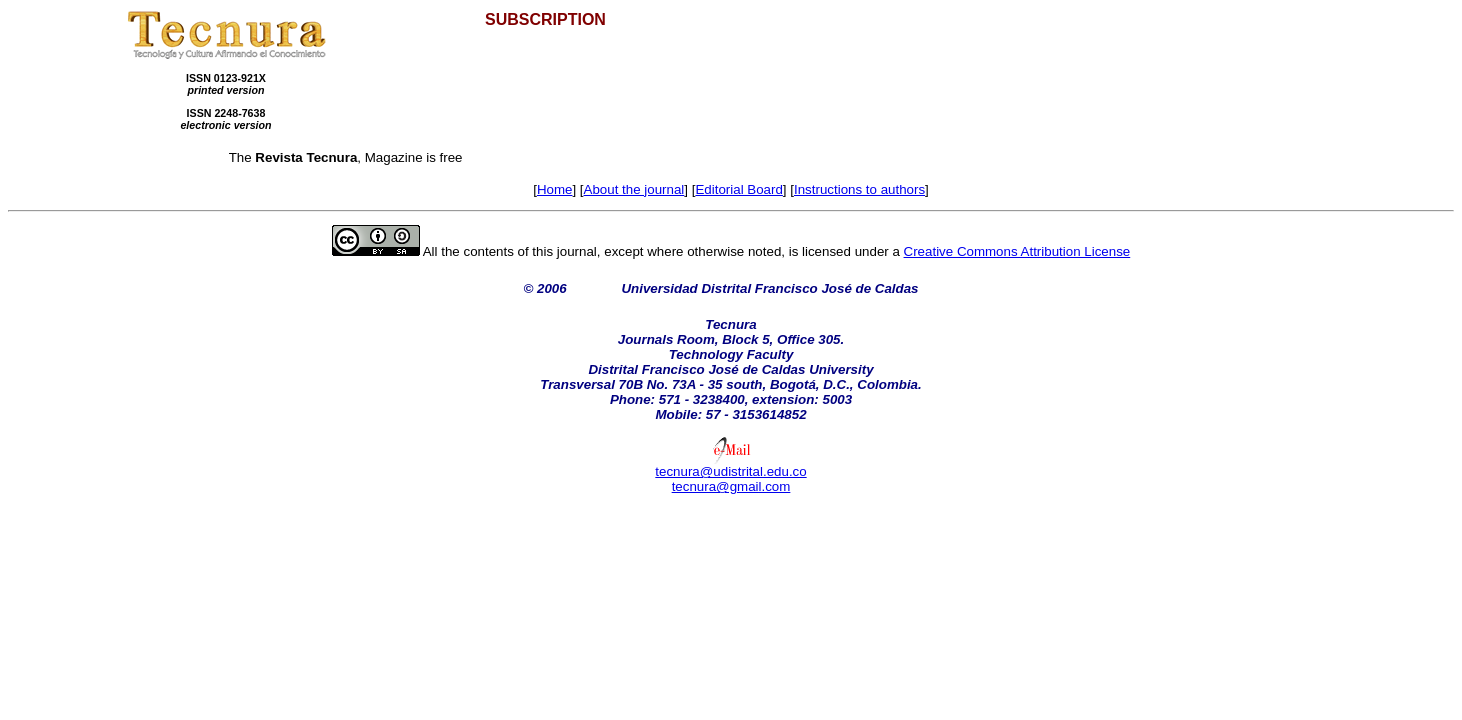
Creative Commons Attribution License (1017, 251)
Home (555, 189)
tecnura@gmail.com (731, 486)
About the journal (634, 189)
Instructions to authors (859, 189)
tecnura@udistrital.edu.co (730, 471)
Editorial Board (738, 189)
